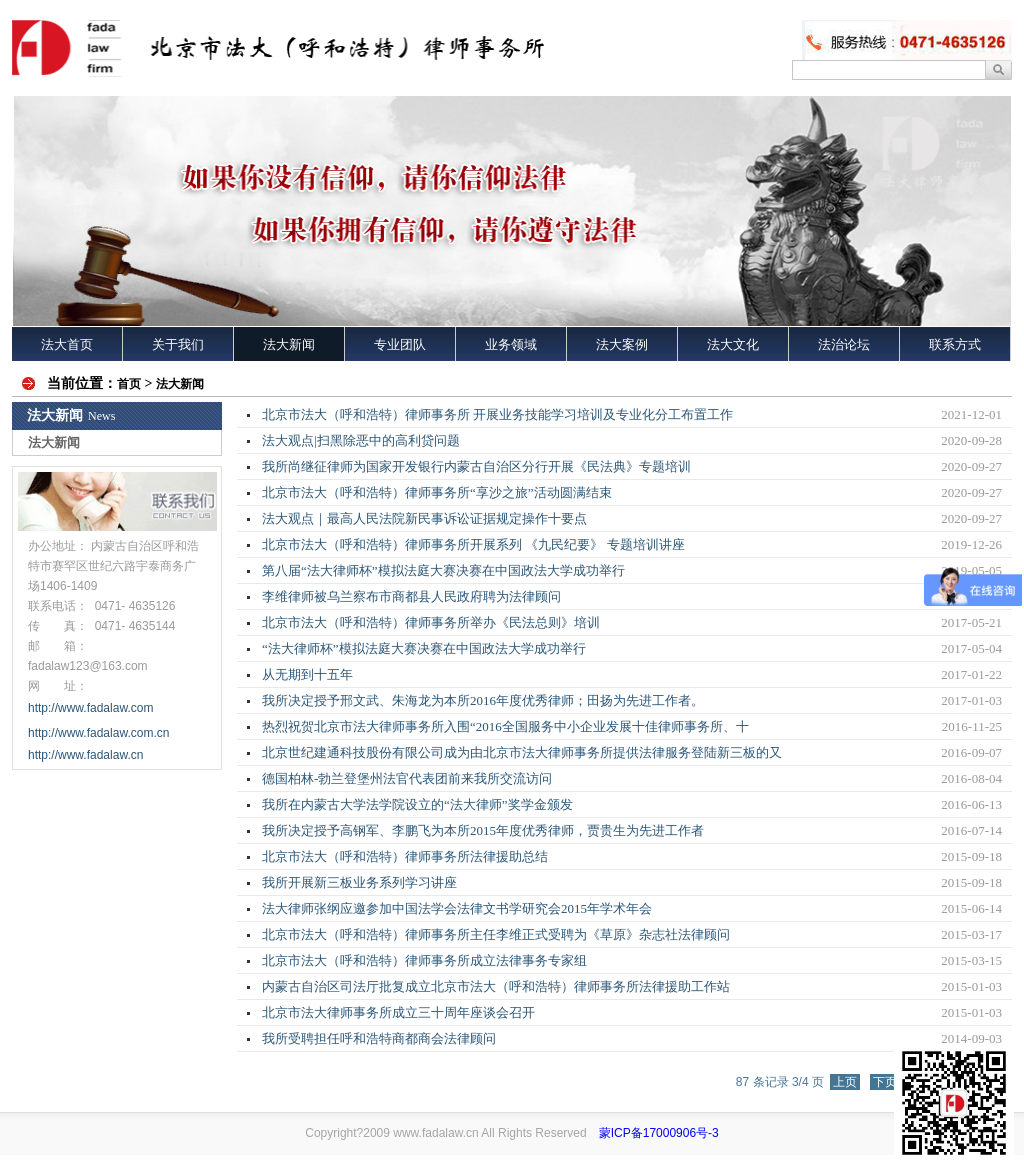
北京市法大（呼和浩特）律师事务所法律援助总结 (405, 856)
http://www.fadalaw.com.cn (98, 733)
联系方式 (955, 344)
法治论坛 (844, 344)
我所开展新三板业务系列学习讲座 (359, 882)
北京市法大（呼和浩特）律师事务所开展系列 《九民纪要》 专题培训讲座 (473, 544)
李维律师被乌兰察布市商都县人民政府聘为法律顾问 (411, 596)
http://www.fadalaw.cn (87, 755)
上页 (845, 1082)
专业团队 (400, 344)
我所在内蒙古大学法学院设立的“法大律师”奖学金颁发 (417, 804)
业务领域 (511, 344)
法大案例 (622, 344)
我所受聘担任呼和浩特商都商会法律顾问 (379, 1038)
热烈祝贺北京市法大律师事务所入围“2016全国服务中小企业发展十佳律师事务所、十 (505, 726)
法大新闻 (289, 344)
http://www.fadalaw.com (90, 708)
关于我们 (178, 344)
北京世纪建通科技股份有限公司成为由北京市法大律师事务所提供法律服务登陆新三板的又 (522, 752)
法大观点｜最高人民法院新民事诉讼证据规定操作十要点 (424, 518)
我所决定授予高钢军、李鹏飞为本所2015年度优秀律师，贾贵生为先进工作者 (483, 830)
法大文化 (733, 344)
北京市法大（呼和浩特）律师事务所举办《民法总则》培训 (431, 622)
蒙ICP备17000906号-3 (659, 1133)
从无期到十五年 (307, 674)
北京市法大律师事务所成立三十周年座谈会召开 (398, 1012)
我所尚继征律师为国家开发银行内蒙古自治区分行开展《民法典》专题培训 (476, 466)
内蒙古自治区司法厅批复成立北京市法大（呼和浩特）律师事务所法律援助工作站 (496, 986)
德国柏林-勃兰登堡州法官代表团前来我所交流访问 (407, 778)
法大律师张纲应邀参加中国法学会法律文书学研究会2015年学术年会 (457, 908)
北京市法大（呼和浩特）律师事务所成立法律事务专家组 (424, 960)
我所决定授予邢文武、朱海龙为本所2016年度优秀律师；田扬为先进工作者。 (483, 700)
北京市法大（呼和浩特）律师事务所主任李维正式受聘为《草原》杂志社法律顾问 (496, 934)
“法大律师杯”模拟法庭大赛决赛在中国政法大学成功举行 (424, 648)
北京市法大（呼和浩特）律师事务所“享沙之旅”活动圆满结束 (437, 492)
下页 (885, 1082)
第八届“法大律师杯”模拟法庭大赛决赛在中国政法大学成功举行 (443, 570)
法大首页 (67, 344)
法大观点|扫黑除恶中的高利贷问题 (361, 440)
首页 (129, 384)
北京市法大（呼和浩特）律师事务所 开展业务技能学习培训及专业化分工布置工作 (497, 414)
